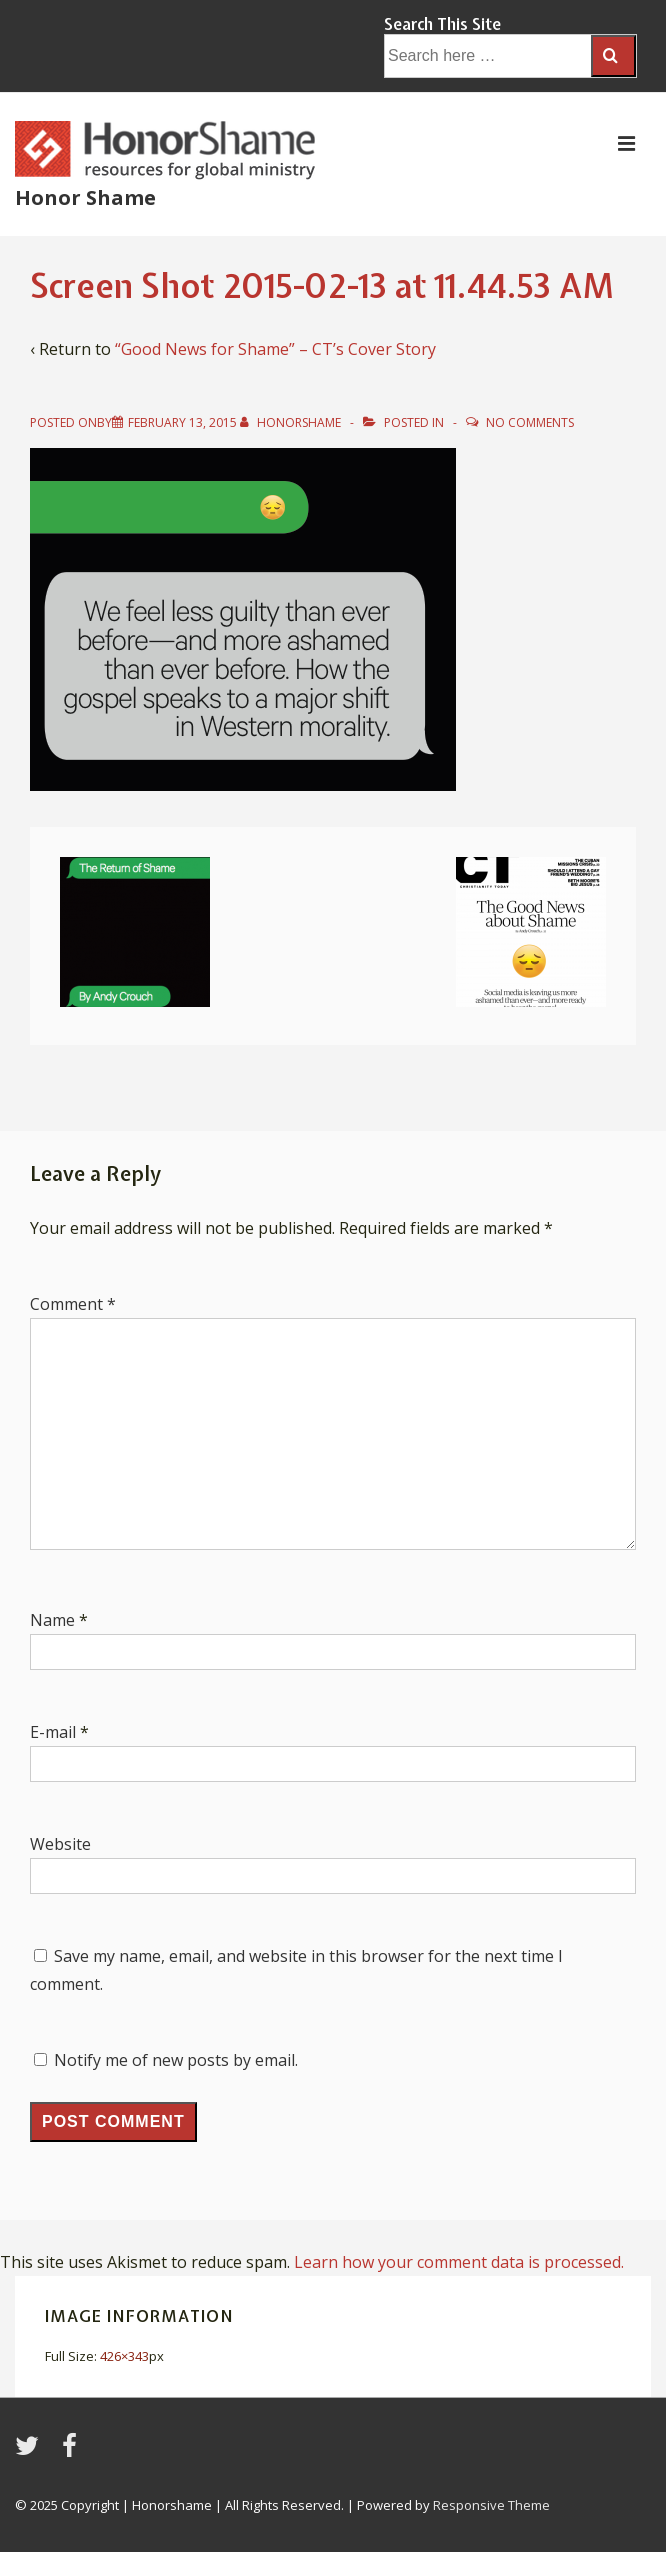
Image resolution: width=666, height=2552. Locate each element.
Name (52, 1620)
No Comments (530, 422)
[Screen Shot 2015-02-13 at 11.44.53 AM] (182, 422)
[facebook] (72, 2452)
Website (60, 1844)
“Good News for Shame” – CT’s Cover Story (275, 349)
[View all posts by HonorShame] (292, 422)
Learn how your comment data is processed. (459, 2262)
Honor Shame (85, 197)
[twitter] (31, 2452)
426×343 (124, 2356)
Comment (73, 1304)
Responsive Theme (491, 2505)
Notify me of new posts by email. (176, 2060)
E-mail (53, 1732)
